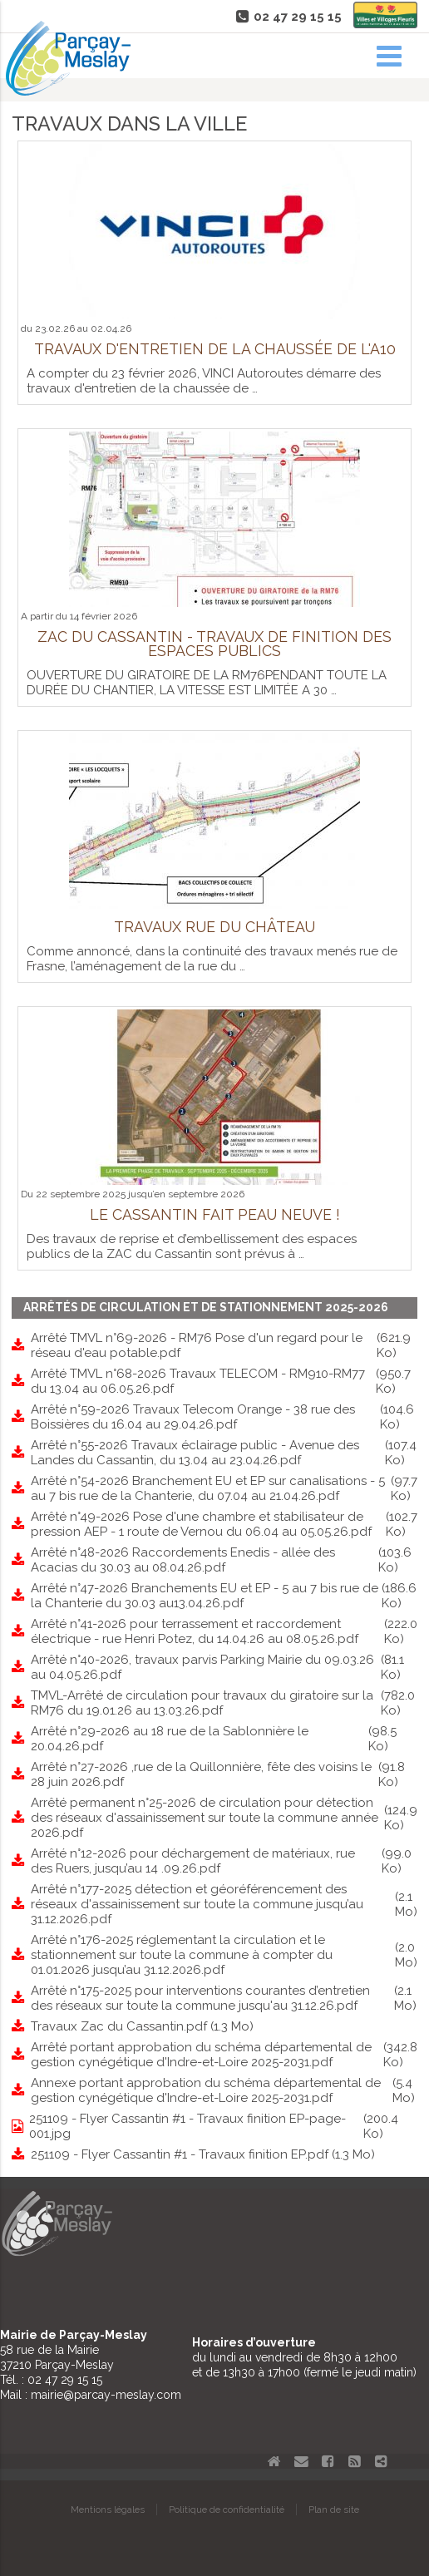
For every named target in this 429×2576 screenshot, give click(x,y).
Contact (300, 2461)
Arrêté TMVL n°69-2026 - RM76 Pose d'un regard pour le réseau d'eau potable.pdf (224, 1345)
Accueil (274, 2461)
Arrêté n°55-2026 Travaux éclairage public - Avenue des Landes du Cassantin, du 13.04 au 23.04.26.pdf (224, 1453)
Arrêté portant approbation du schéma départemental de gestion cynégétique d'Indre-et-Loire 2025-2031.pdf (224, 2055)
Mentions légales (108, 2509)
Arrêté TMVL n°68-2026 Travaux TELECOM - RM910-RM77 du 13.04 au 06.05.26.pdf (224, 1381)
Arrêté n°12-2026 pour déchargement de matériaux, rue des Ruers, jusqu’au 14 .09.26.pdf (224, 1861)
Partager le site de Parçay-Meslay (380, 2461)
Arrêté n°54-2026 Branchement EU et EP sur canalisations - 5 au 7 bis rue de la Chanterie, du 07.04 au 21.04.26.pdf (224, 1488)
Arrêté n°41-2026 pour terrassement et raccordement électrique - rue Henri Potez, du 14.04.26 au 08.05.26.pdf (224, 1631)
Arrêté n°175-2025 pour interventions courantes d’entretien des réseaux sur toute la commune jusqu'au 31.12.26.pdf (224, 1998)
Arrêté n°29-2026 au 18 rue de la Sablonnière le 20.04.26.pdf (224, 1739)
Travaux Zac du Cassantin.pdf (142, 2026)
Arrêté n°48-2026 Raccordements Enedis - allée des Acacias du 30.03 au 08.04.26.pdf (224, 1560)
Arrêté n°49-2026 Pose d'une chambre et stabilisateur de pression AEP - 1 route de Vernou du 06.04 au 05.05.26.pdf (224, 1524)
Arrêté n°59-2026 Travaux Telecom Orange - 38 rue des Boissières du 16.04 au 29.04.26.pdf (224, 1417)
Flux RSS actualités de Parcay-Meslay (354, 2461)
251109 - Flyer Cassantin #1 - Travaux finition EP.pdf (203, 2154)
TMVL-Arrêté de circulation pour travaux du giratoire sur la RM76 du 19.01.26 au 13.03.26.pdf (224, 1703)
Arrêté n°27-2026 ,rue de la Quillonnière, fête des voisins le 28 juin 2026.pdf (224, 1774)
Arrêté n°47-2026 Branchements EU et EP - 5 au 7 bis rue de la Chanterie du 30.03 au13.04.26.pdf (224, 1596)
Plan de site (333, 2509)
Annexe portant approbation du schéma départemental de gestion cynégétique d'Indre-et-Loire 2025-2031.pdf (224, 2090)
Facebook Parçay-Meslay (327, 2461)
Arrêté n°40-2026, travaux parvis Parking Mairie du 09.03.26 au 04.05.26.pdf (224, 1667)
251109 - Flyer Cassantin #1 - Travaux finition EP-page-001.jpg (223, 2126)
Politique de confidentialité (226, 2509)
